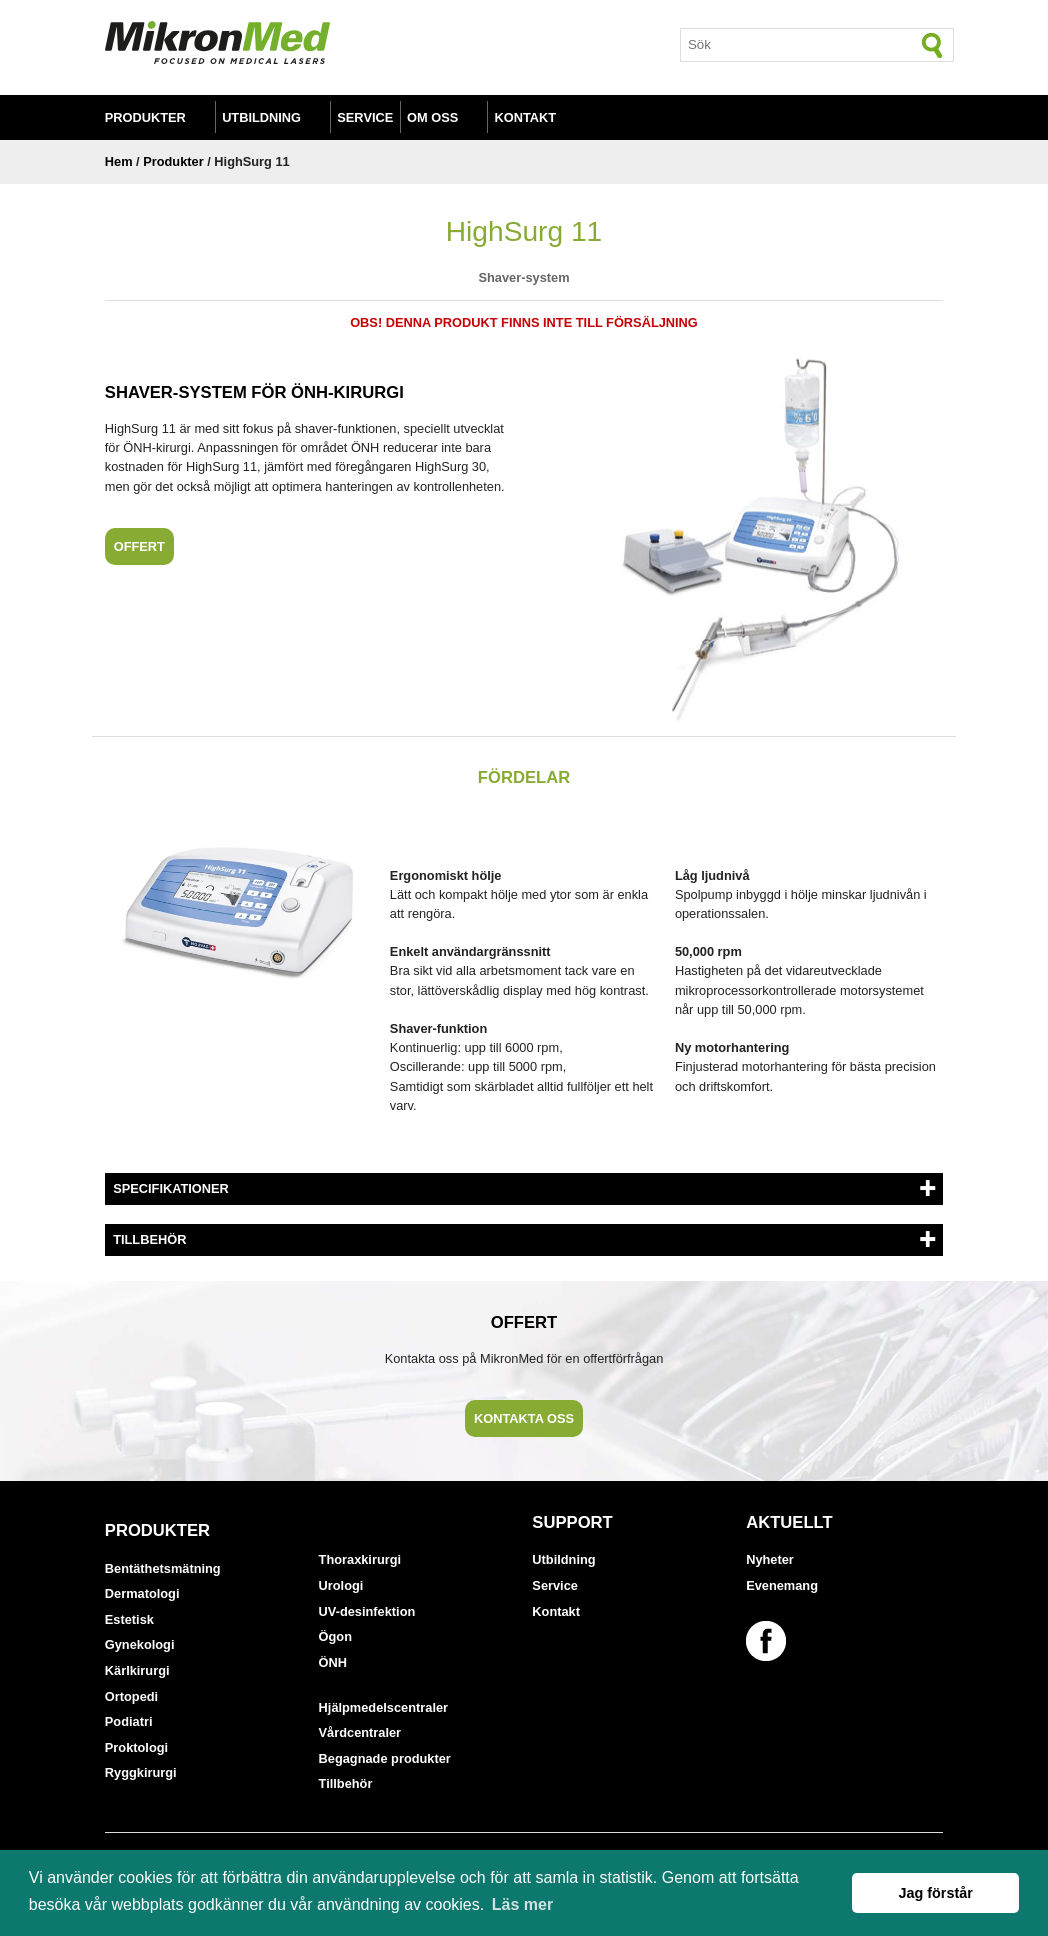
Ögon (335, 1636)
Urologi (341, 1585)
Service (365, 117)
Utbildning (261, 117)
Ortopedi (131, 1696)
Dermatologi (142, 1593)
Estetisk (129, 1619)
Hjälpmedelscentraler (383, 1707)
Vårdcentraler (360, 1732)
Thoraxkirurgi (360, 1559)
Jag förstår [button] (935, 1893)
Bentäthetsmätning (163, 1568)
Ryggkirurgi (141, 1772)
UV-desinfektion (367, 1611)
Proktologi (136, 1747)
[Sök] (933, 45)
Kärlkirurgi (137, 1670)
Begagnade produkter (385, 1758)
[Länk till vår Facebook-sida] (769, 1641)
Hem (119, 161)
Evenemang (782, 1585)
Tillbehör (346, 1783)
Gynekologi (140, 1644)
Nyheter (770, 1559)
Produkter (145, 117)
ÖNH (333, 1662)
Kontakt (526, 117)
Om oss (432, 117)
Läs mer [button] (522, 1904)
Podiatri (129, 1721)
